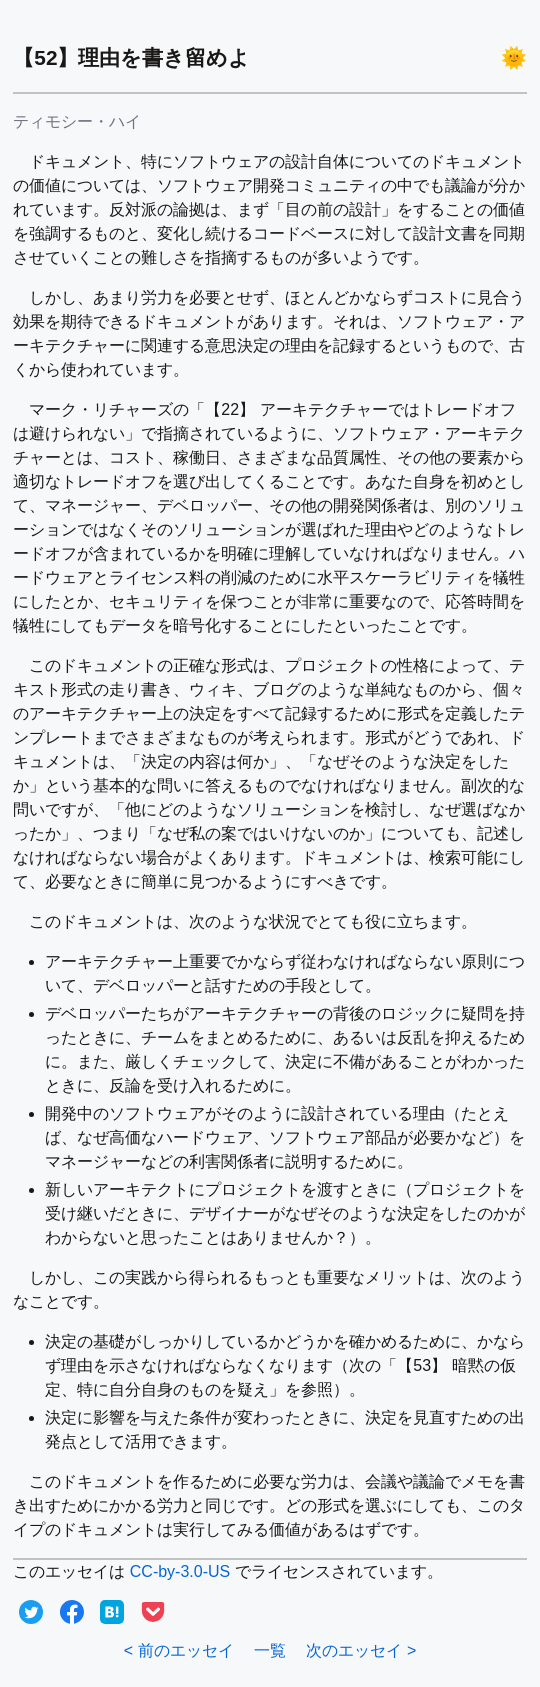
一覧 (270, 1650)
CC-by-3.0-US (180, 1571)
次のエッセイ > (361, 1650)
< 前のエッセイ (179, 1650)
